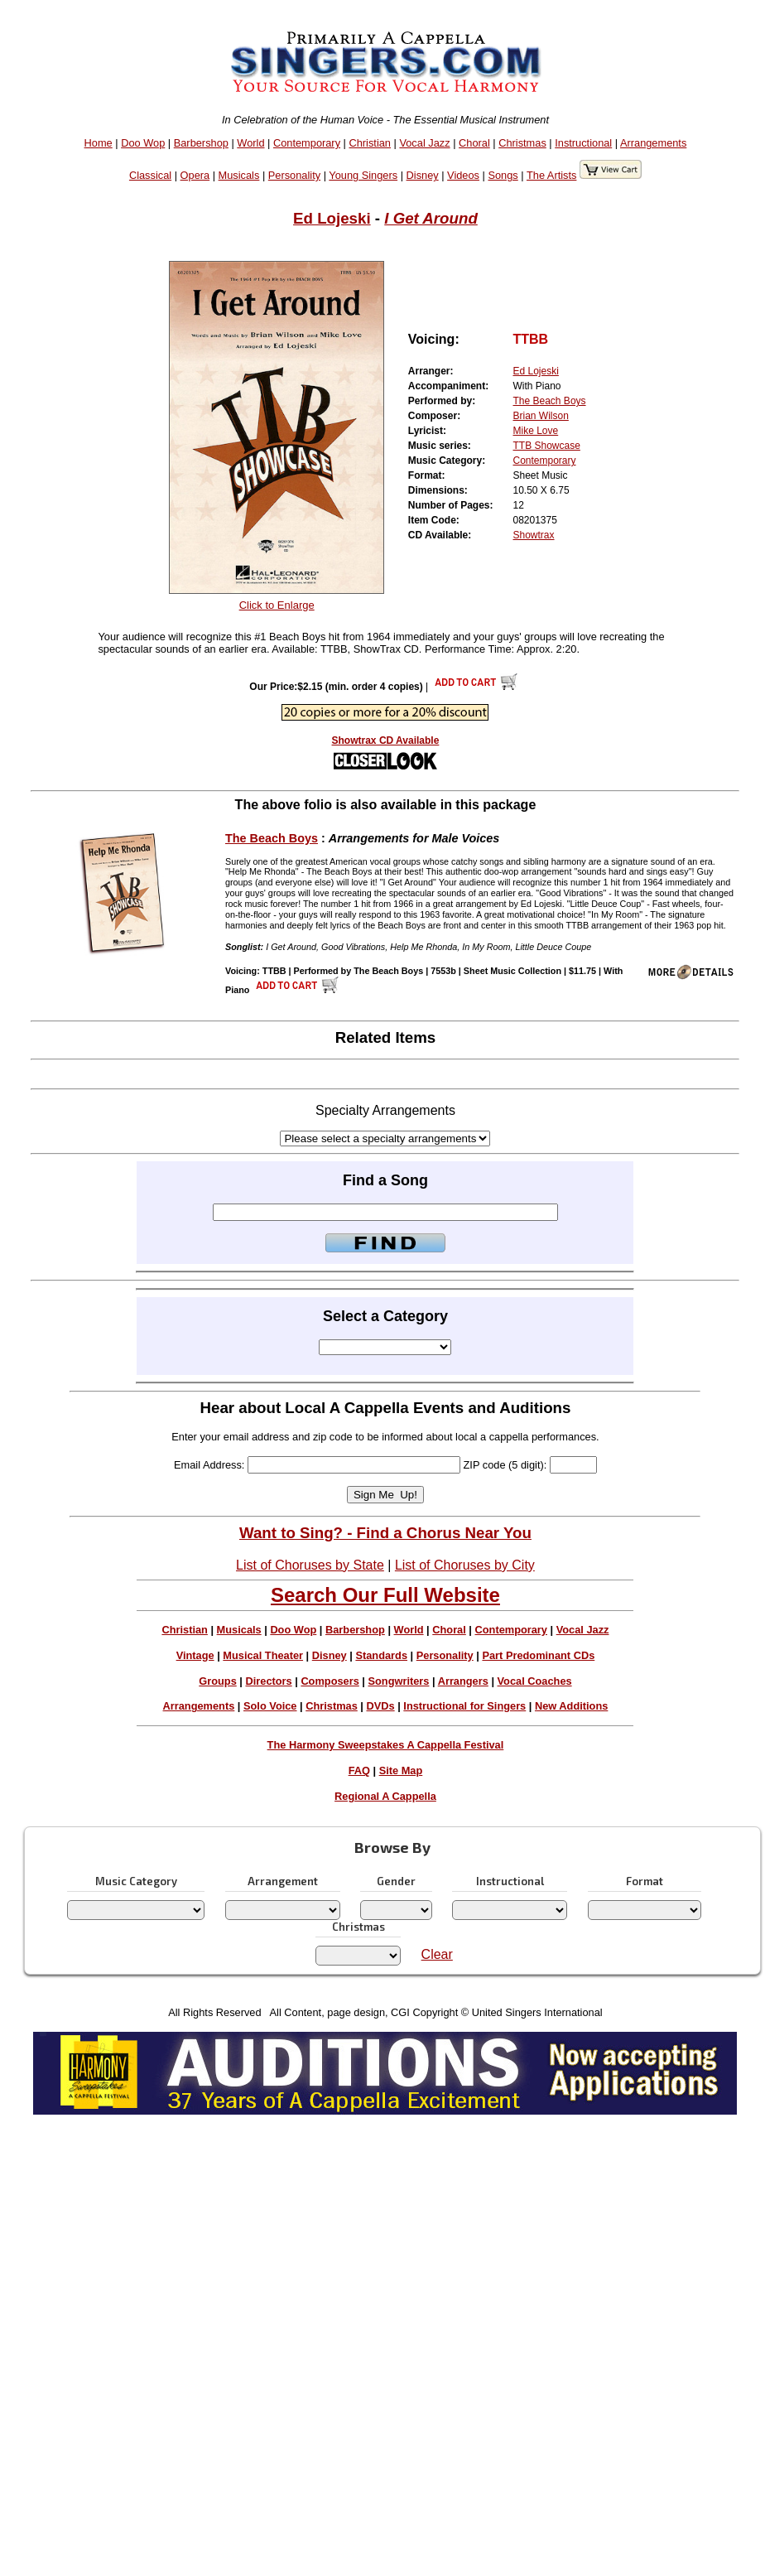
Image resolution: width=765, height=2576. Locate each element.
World (250, 143)
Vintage (195, 1655)
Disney (423, 175)
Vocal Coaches (535, 1681)
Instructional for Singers (464, 1706)
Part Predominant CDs (538, 1655)
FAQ (359, 1770)
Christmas (522, 143)
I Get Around (431, 218)
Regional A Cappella (385, 1796)
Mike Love (536, 431)
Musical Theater (263, 1655)
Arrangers (463, 1681)
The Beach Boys (549, 401)
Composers (329, 1681)
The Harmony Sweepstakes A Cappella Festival (385, 1745)
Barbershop (201, 143)
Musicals (239, 175)
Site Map (401, 1770)
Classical (150, 175)
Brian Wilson (541, 416)
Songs (502, 175)
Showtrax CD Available (386, 740)
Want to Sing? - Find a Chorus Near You (385, 1532)
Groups (218, 1681)
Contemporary (306, 143)
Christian (370, 143)
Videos (463, 175)
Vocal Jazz (424, 143)
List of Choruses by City (465, 1565)
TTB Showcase (546, 445)
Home (98, 143)
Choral (474, 143)
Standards (381, 1655)
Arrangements (653, 143)
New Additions (571, 1706)
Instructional (583, 143)
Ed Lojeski (332, 218)
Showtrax (534, 535)
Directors (268, 1681)
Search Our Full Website (385, 1595)
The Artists (551, 175)
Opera (195, 175)
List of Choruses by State (310, 1565)
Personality (294, 175)
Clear (437, 1954)
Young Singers (363, 175)
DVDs (381, 1706)
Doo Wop (143, 143)
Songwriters (398, 1681)
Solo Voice (269, 1706)
